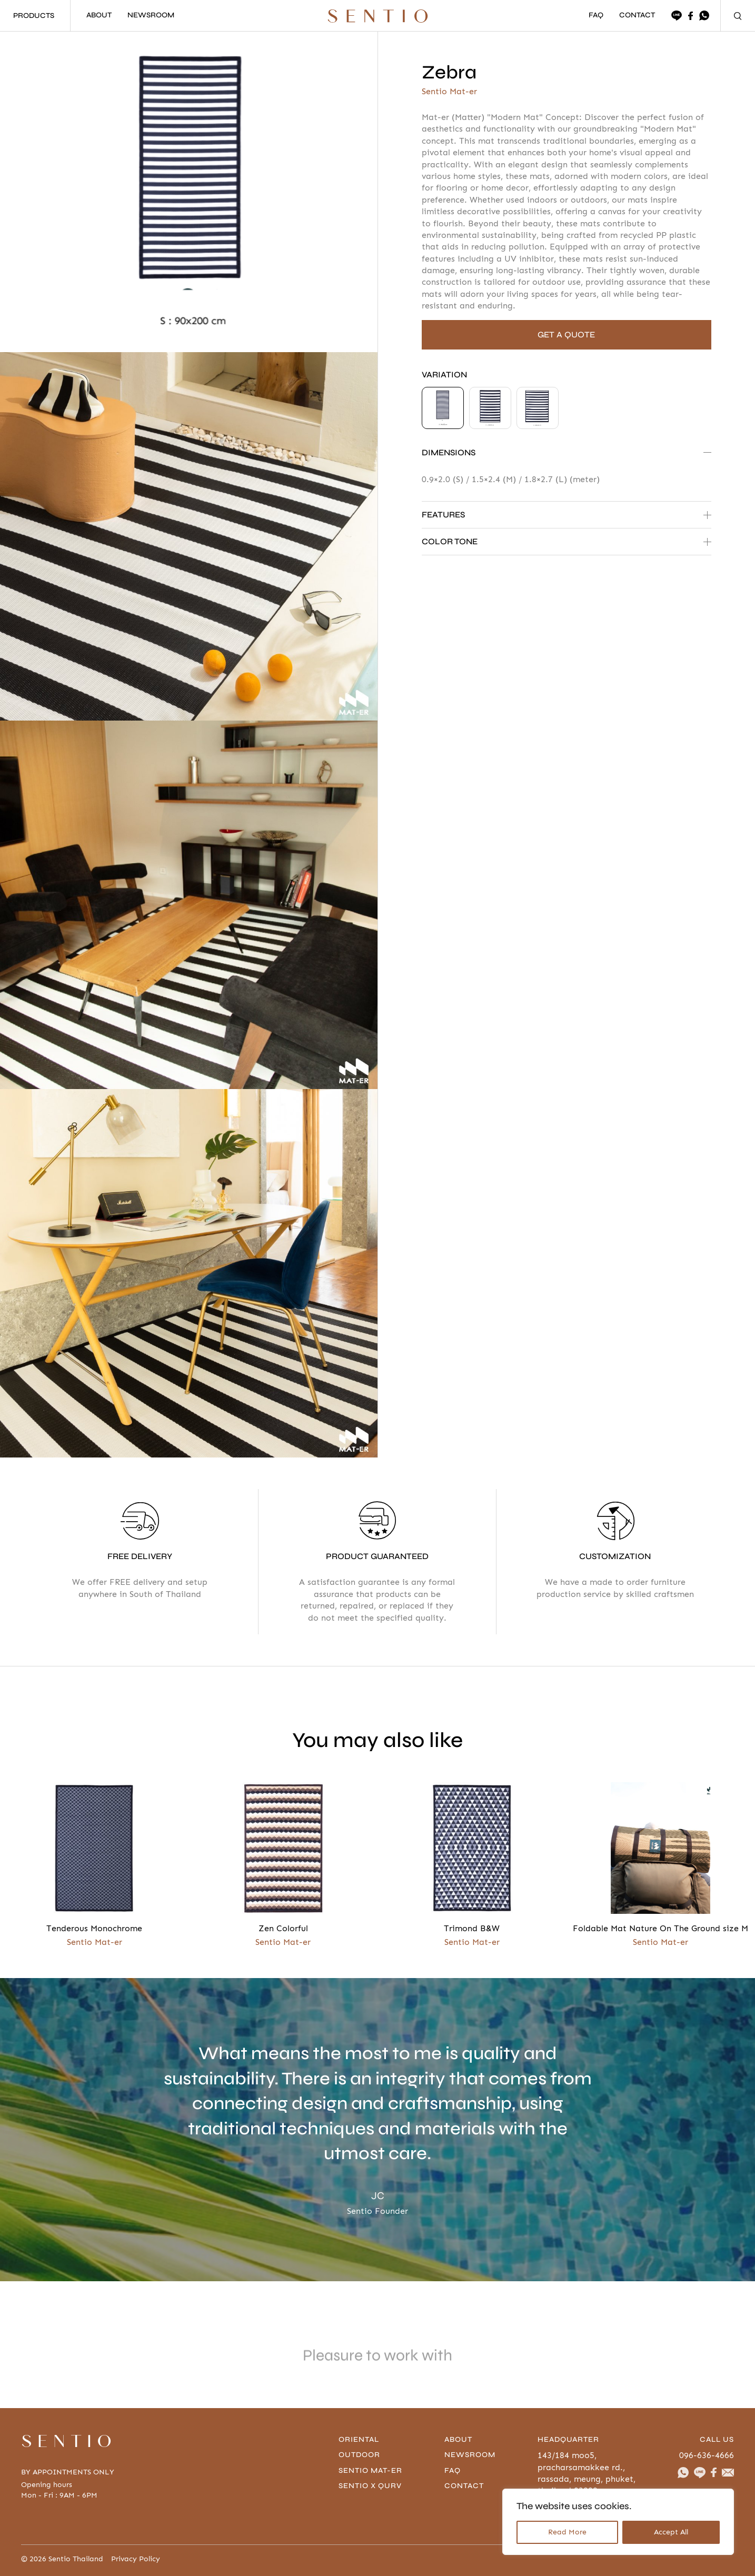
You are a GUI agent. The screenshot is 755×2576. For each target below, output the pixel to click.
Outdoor (361, 2454)
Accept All (671, 2532)
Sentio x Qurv (371, 2485)
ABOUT (99, 15)
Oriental (360, 2439)
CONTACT (637, 15)
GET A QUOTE (566, 335)
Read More (567, 2532)
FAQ (596, 15)
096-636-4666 (706, 2455)
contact (465, 2485)
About (460, 2439)
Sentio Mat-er (372, 2470)
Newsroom (471, 2454)
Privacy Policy (135, 2559)
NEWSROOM (150, 15)
